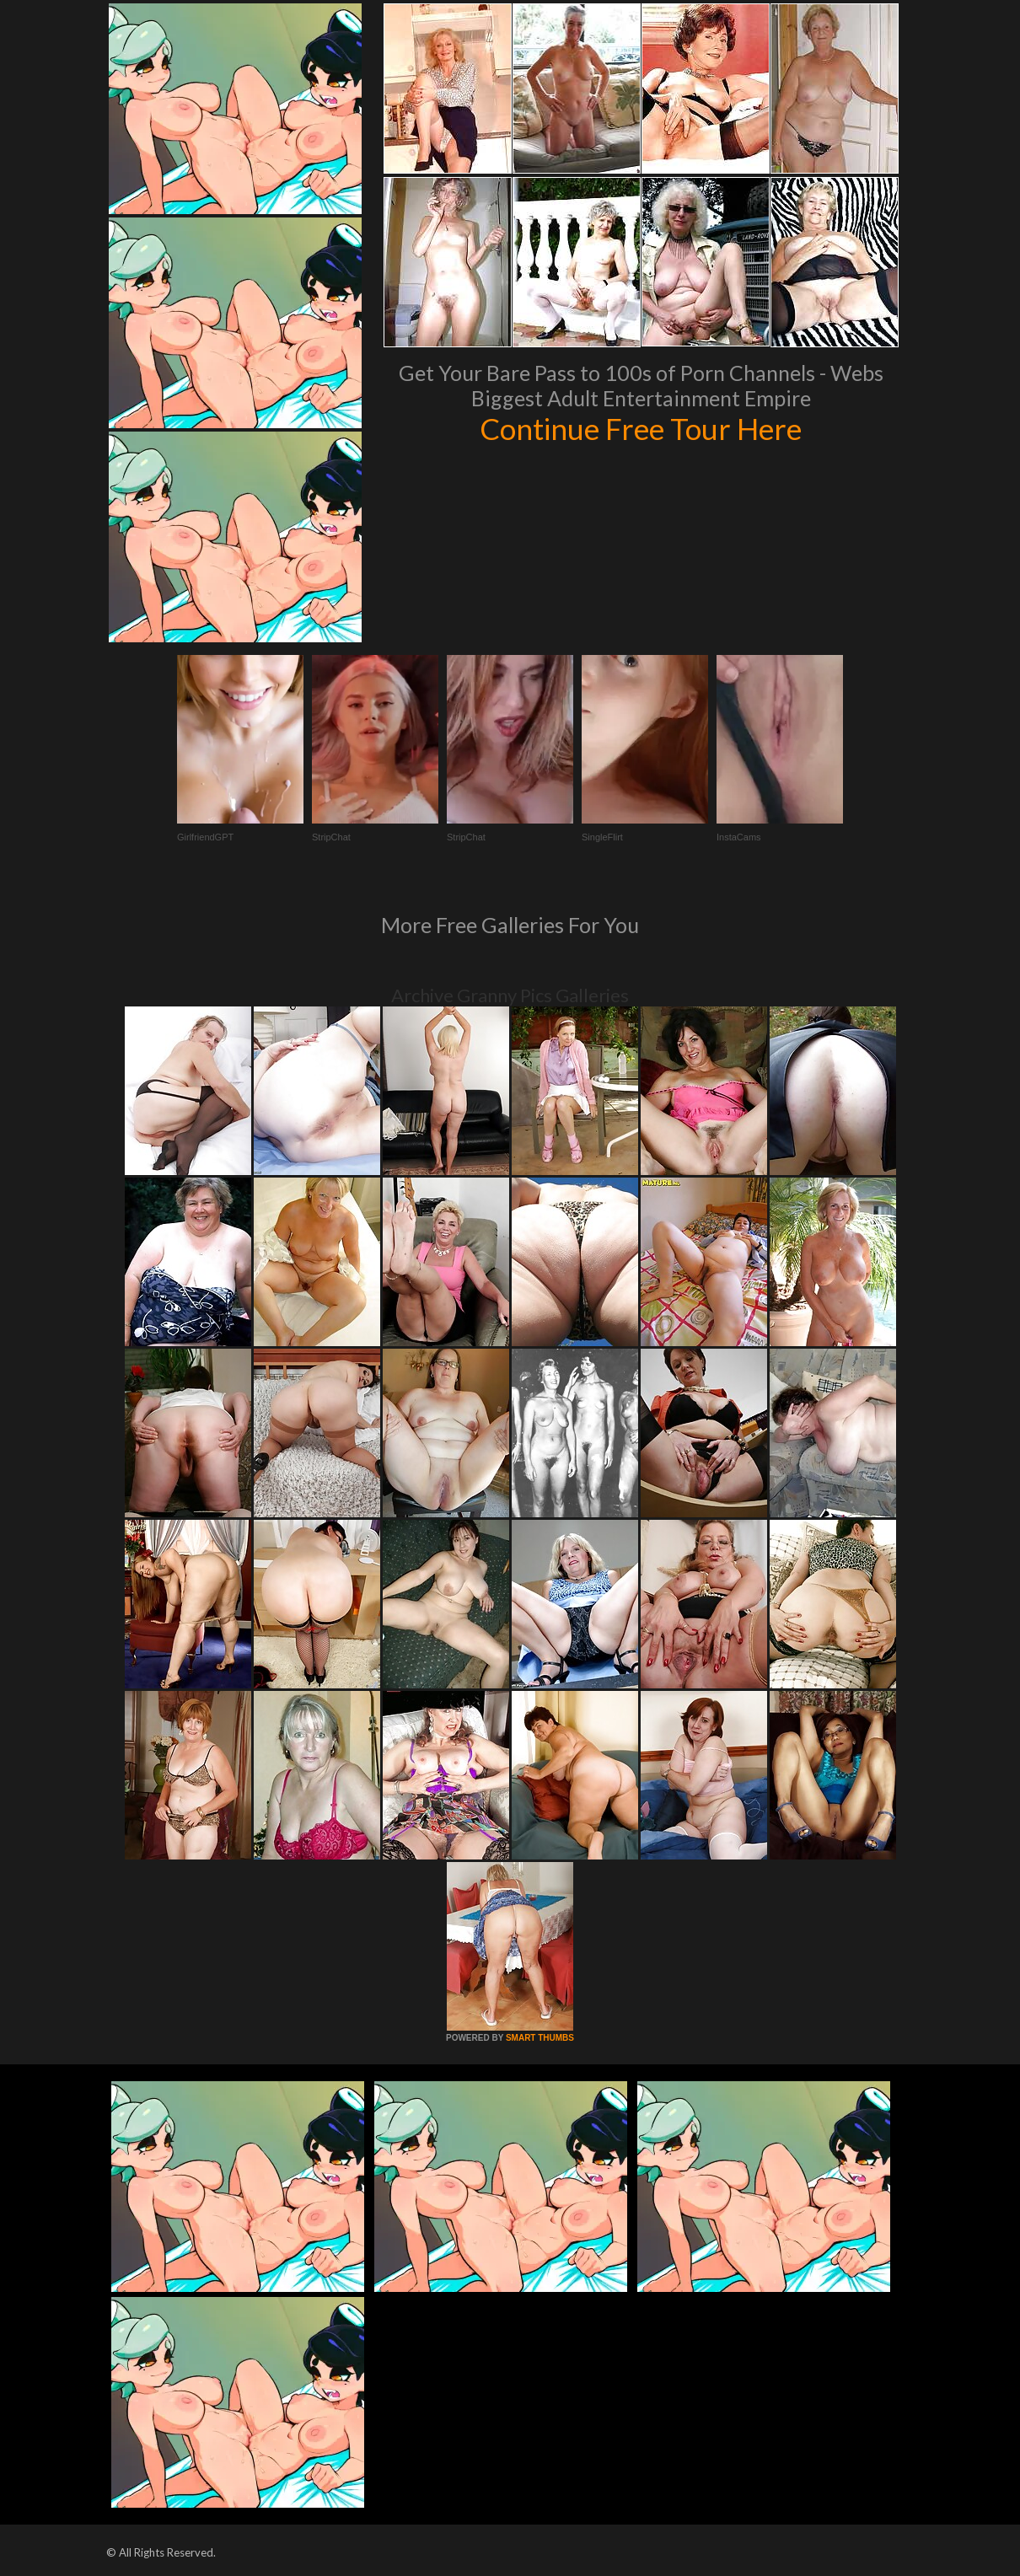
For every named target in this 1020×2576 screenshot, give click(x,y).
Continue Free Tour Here (641, 428)
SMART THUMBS (540, 2037)
